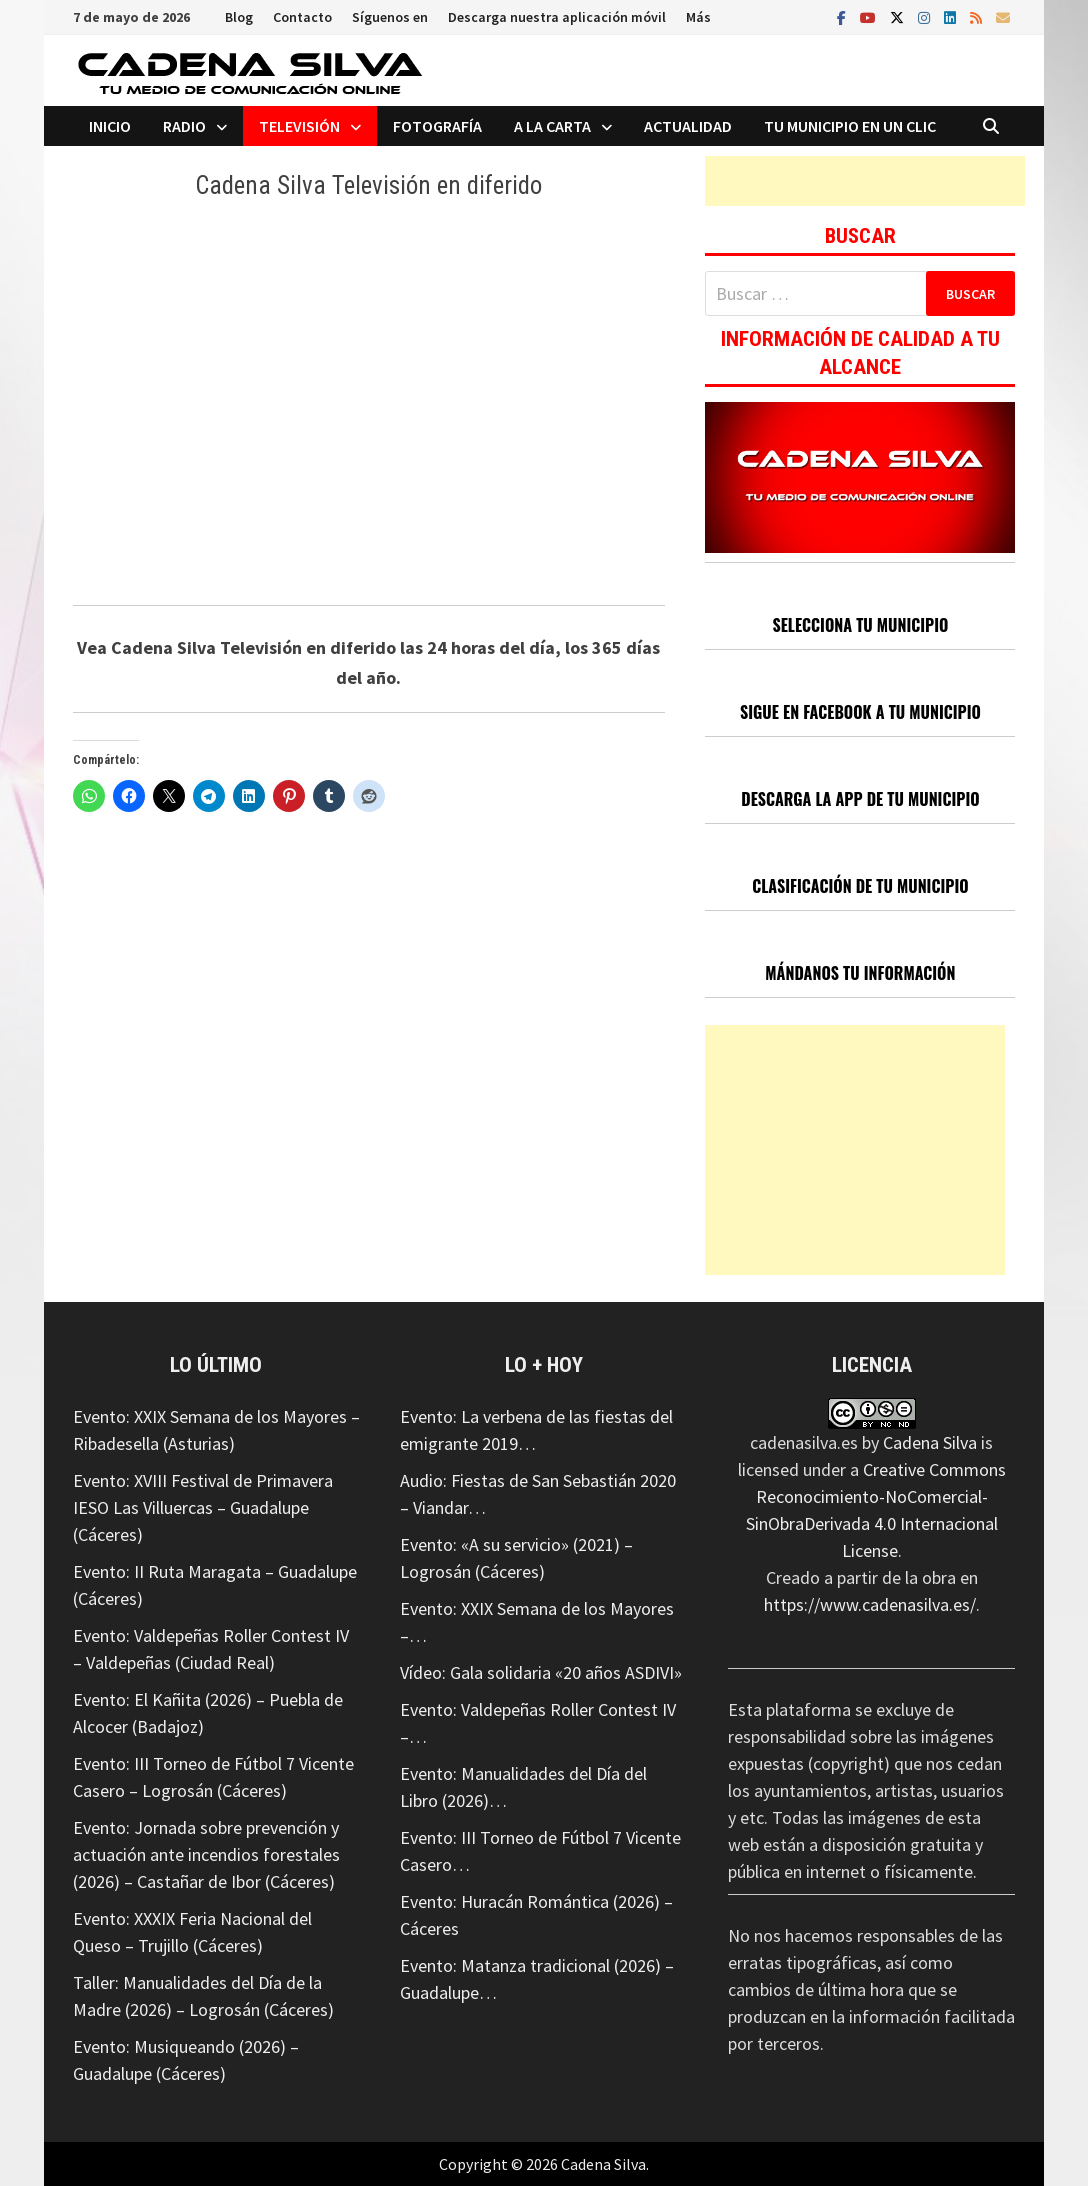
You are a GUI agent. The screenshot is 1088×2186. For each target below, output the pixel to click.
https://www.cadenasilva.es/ (870, 1604)
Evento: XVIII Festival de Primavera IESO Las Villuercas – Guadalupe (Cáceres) (203, 1507)
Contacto (302, 17)
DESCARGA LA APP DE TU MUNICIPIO (860, 799)
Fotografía (437, 126)
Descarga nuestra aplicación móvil (557, 17)
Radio (184, 126)
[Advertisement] (865, 181)
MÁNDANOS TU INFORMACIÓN (860, 973)
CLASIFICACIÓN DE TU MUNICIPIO (860, 886)
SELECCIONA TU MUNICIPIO (860, 625)
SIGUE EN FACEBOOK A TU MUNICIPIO (860, 712)
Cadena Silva (930, 1442)
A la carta (552, 126)
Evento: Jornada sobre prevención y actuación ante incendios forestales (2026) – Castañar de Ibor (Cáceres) (206, 1854)
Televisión (299, 126)
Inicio (110, 126)
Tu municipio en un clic (850, 126)
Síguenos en (390, 17)
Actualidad (688, 126)
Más (698, 17)
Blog (239, 17)
